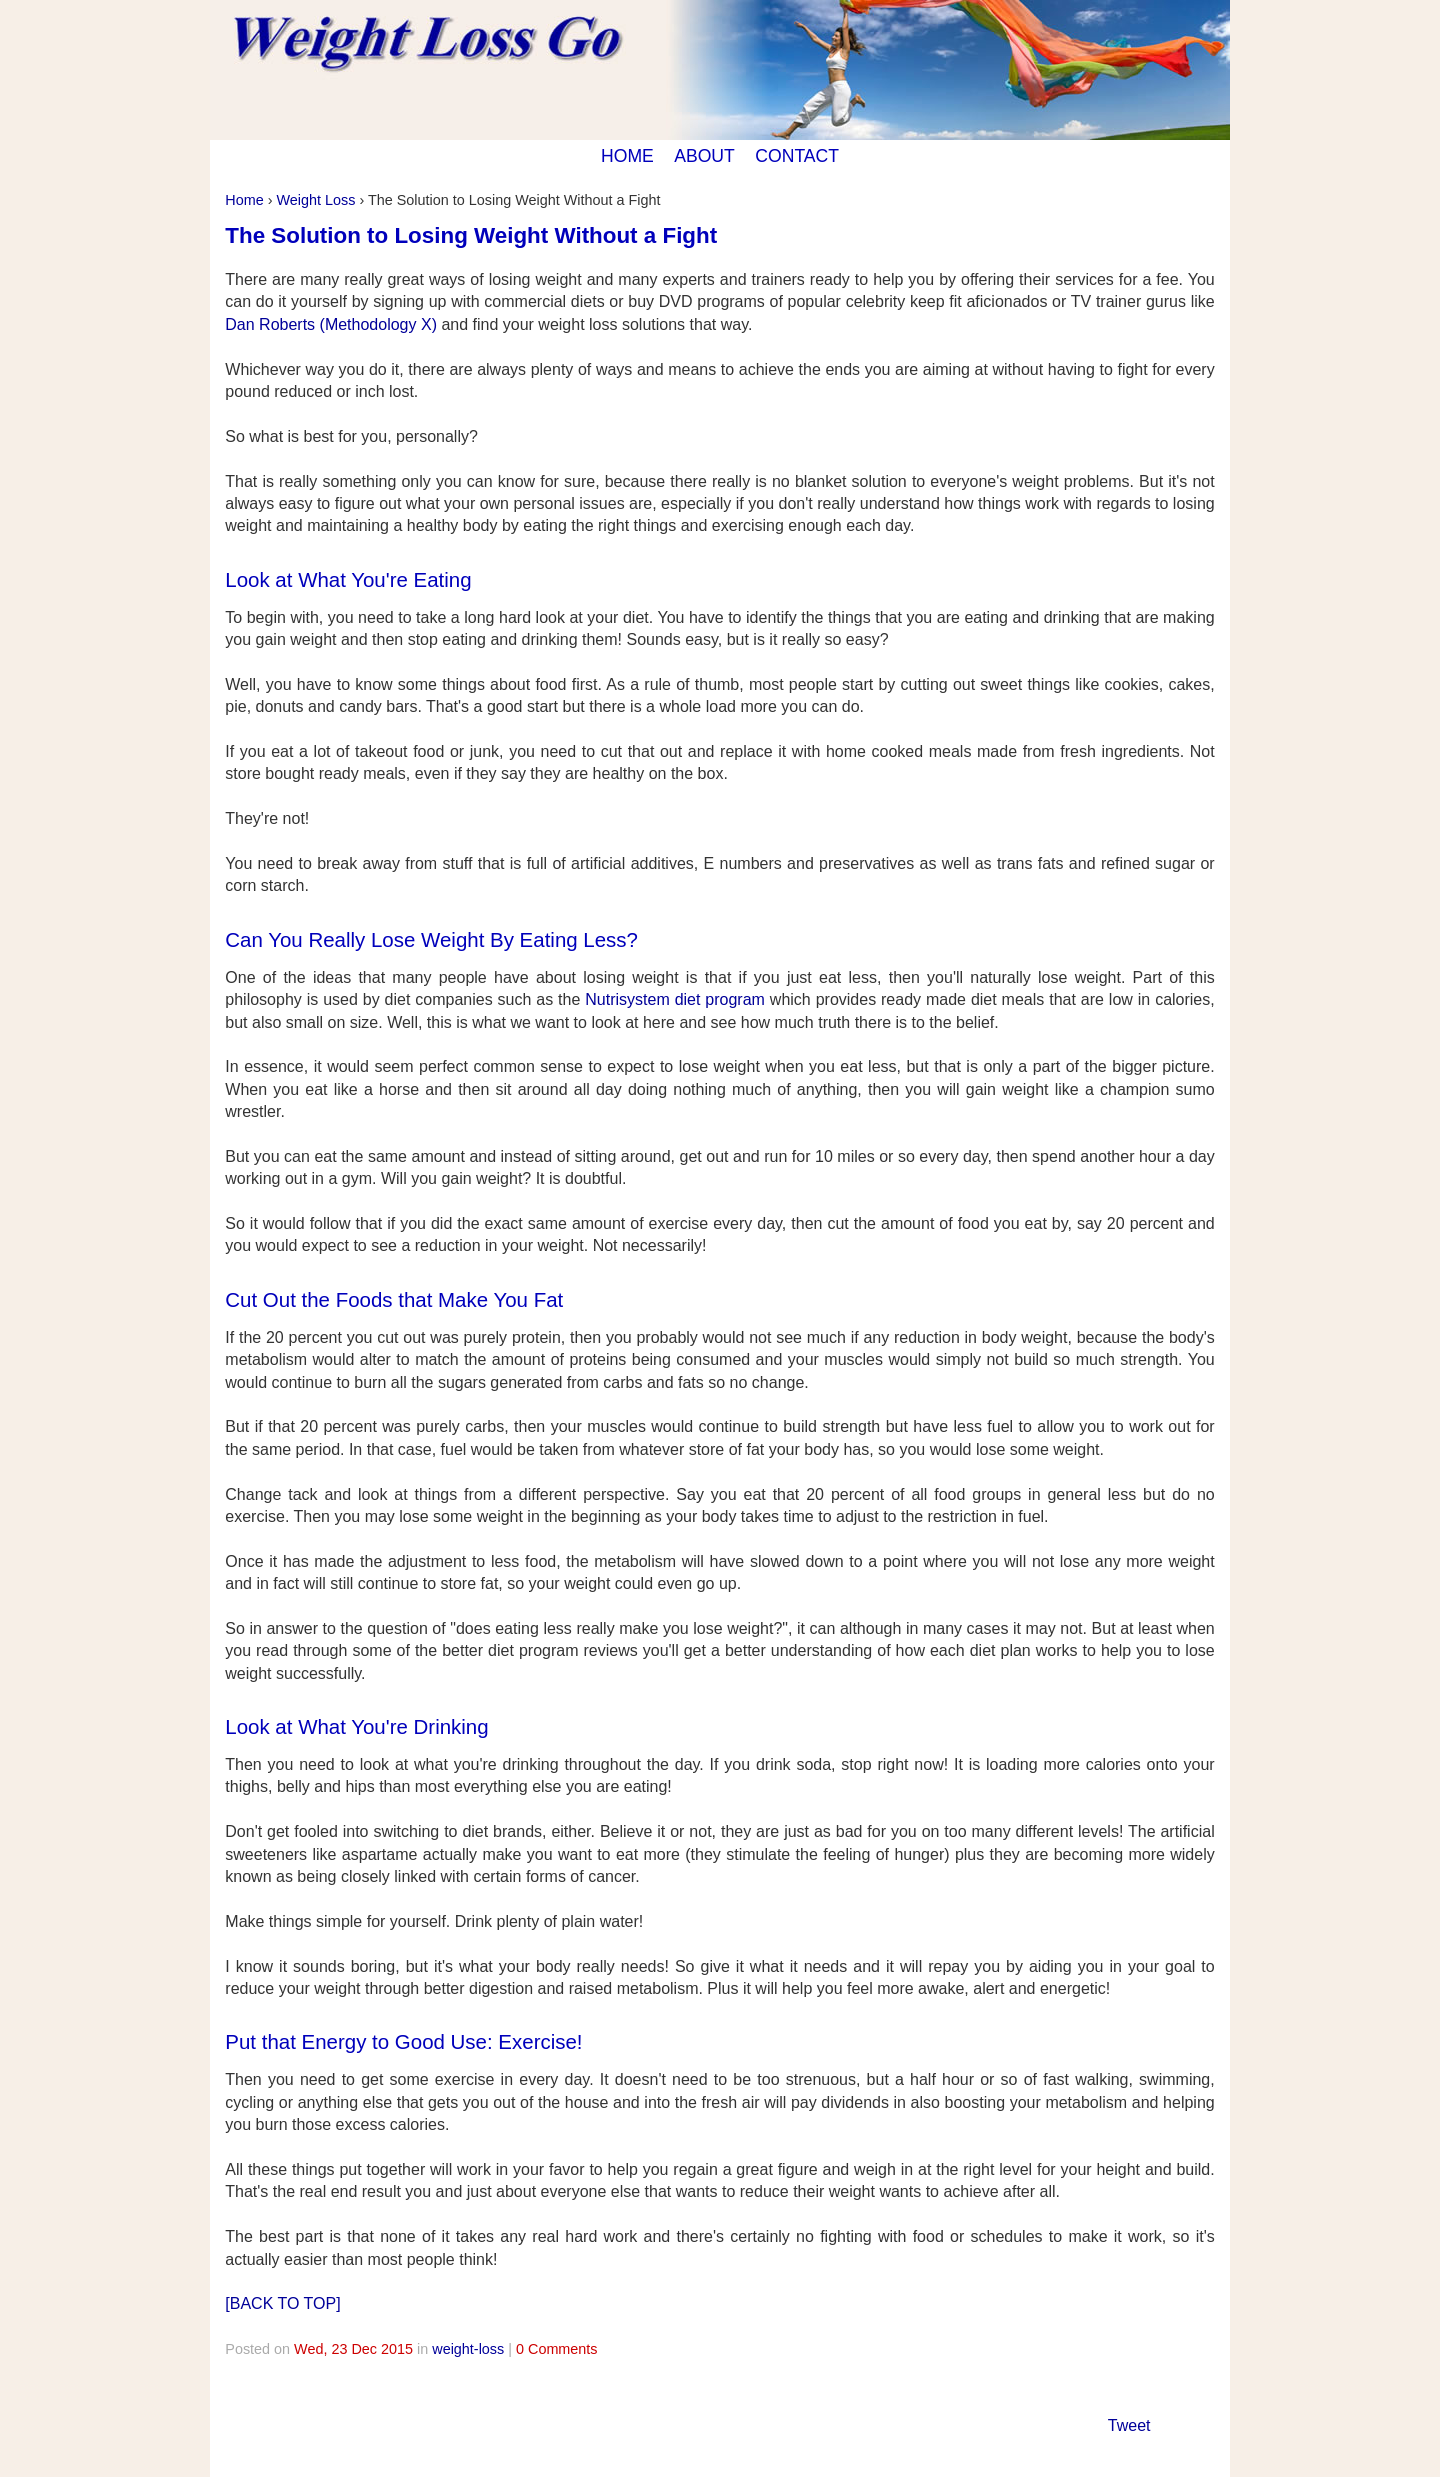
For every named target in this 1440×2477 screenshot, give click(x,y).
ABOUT (704, 156)
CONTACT (797, 156)
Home (244, 200)
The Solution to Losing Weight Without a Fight (471, 235)
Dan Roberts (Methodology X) (331, 324)
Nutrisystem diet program (675, 999)
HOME (627, 156)
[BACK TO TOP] (282, 2303)
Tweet (1129, 2425)
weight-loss (468, 2349)
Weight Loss (315, 200)
